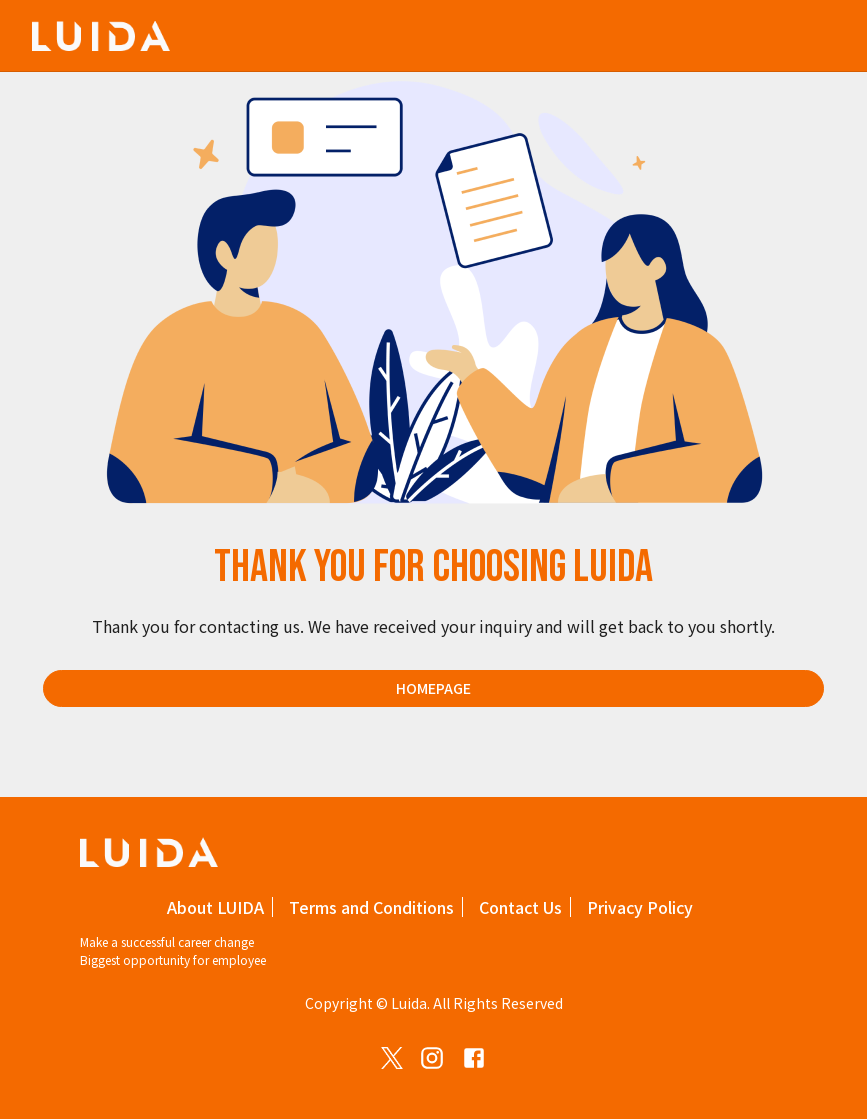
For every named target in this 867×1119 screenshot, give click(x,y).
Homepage (433, 688)
